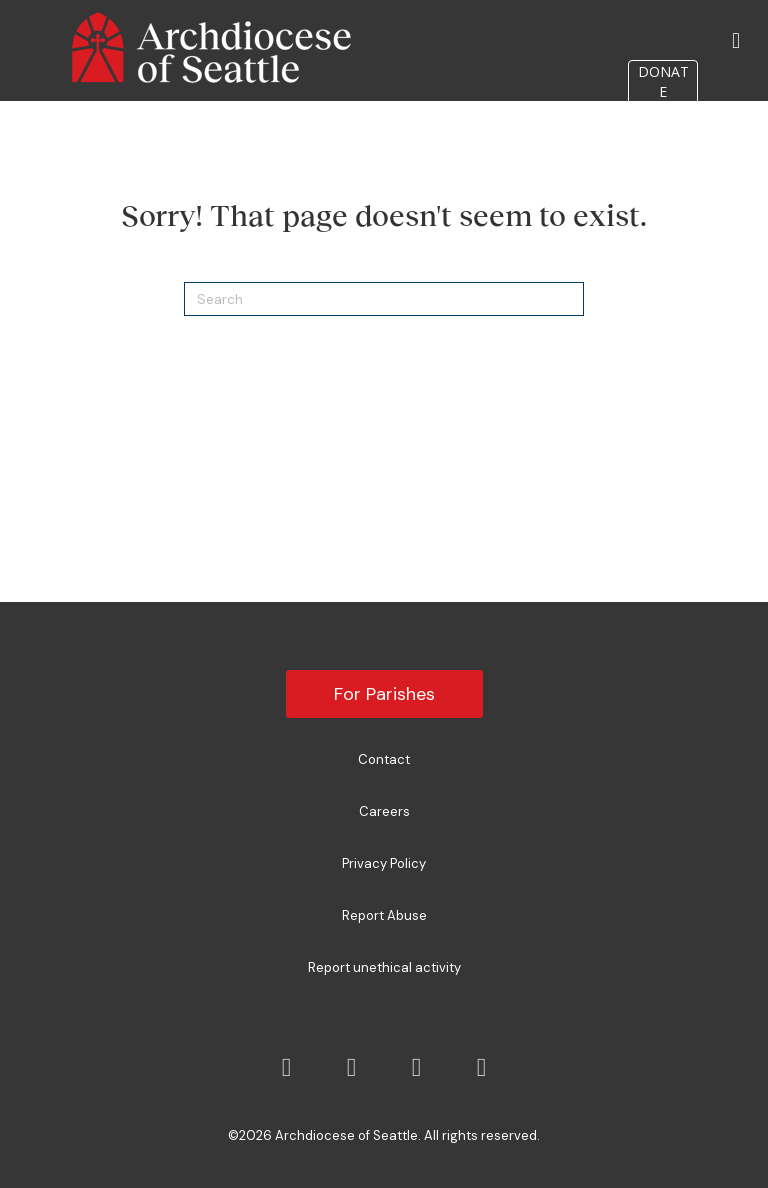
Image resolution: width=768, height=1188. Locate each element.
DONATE (663, 81)
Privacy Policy (384, 863)
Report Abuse (384, 915)
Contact (384, 759)
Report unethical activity (384, 967)
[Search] (384, 299)
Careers (384, 811)
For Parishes (384, 694)
